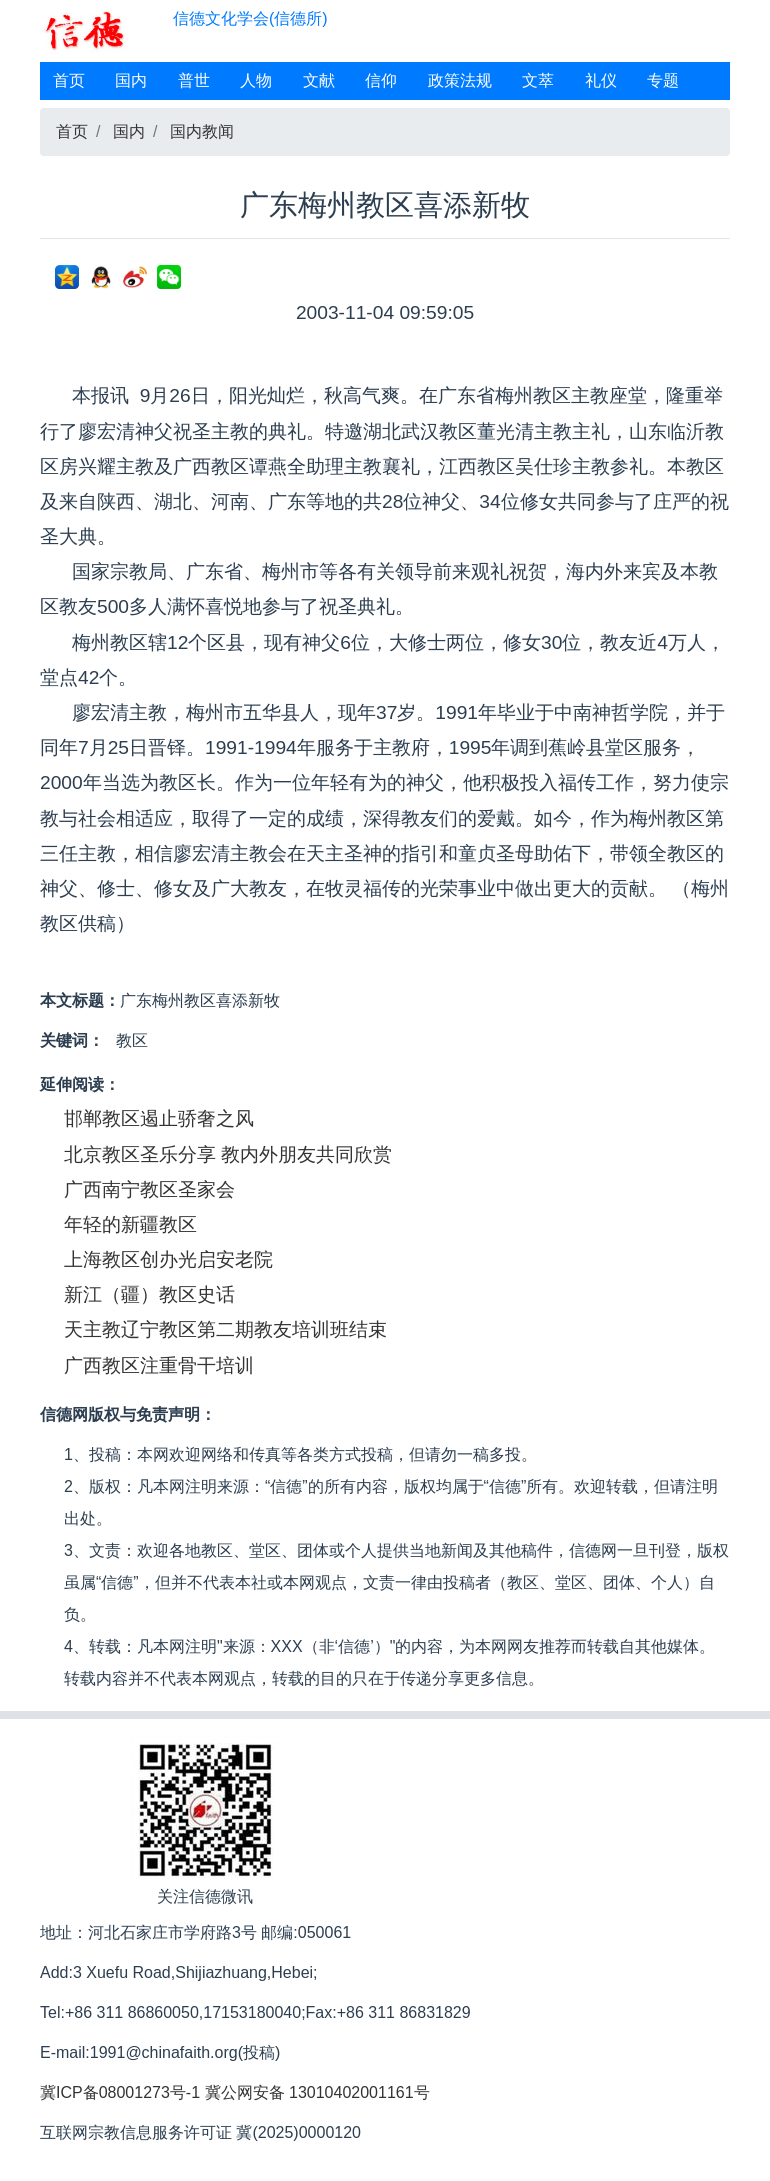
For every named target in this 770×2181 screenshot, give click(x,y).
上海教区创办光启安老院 (168, 1259)
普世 (194, 80)
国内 (131, 80)
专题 (663, 80)
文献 (319, 80)
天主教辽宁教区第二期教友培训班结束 (225, 1329)
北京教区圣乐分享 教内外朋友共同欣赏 (228, 1154)
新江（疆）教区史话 (149, 1294)
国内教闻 (202, 131)
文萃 (538, 80)
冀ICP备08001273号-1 (120, 2092)
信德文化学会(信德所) (250, 18)
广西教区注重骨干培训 (159, 1365)
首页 (69, 80)
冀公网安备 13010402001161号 (317, 2092)
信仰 (381, 80)
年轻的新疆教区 (130, 1224)
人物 (256, 80)
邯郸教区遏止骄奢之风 (159, 1118)
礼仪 (601, 80)
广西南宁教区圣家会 (149, 1189)
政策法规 (460, 80)
